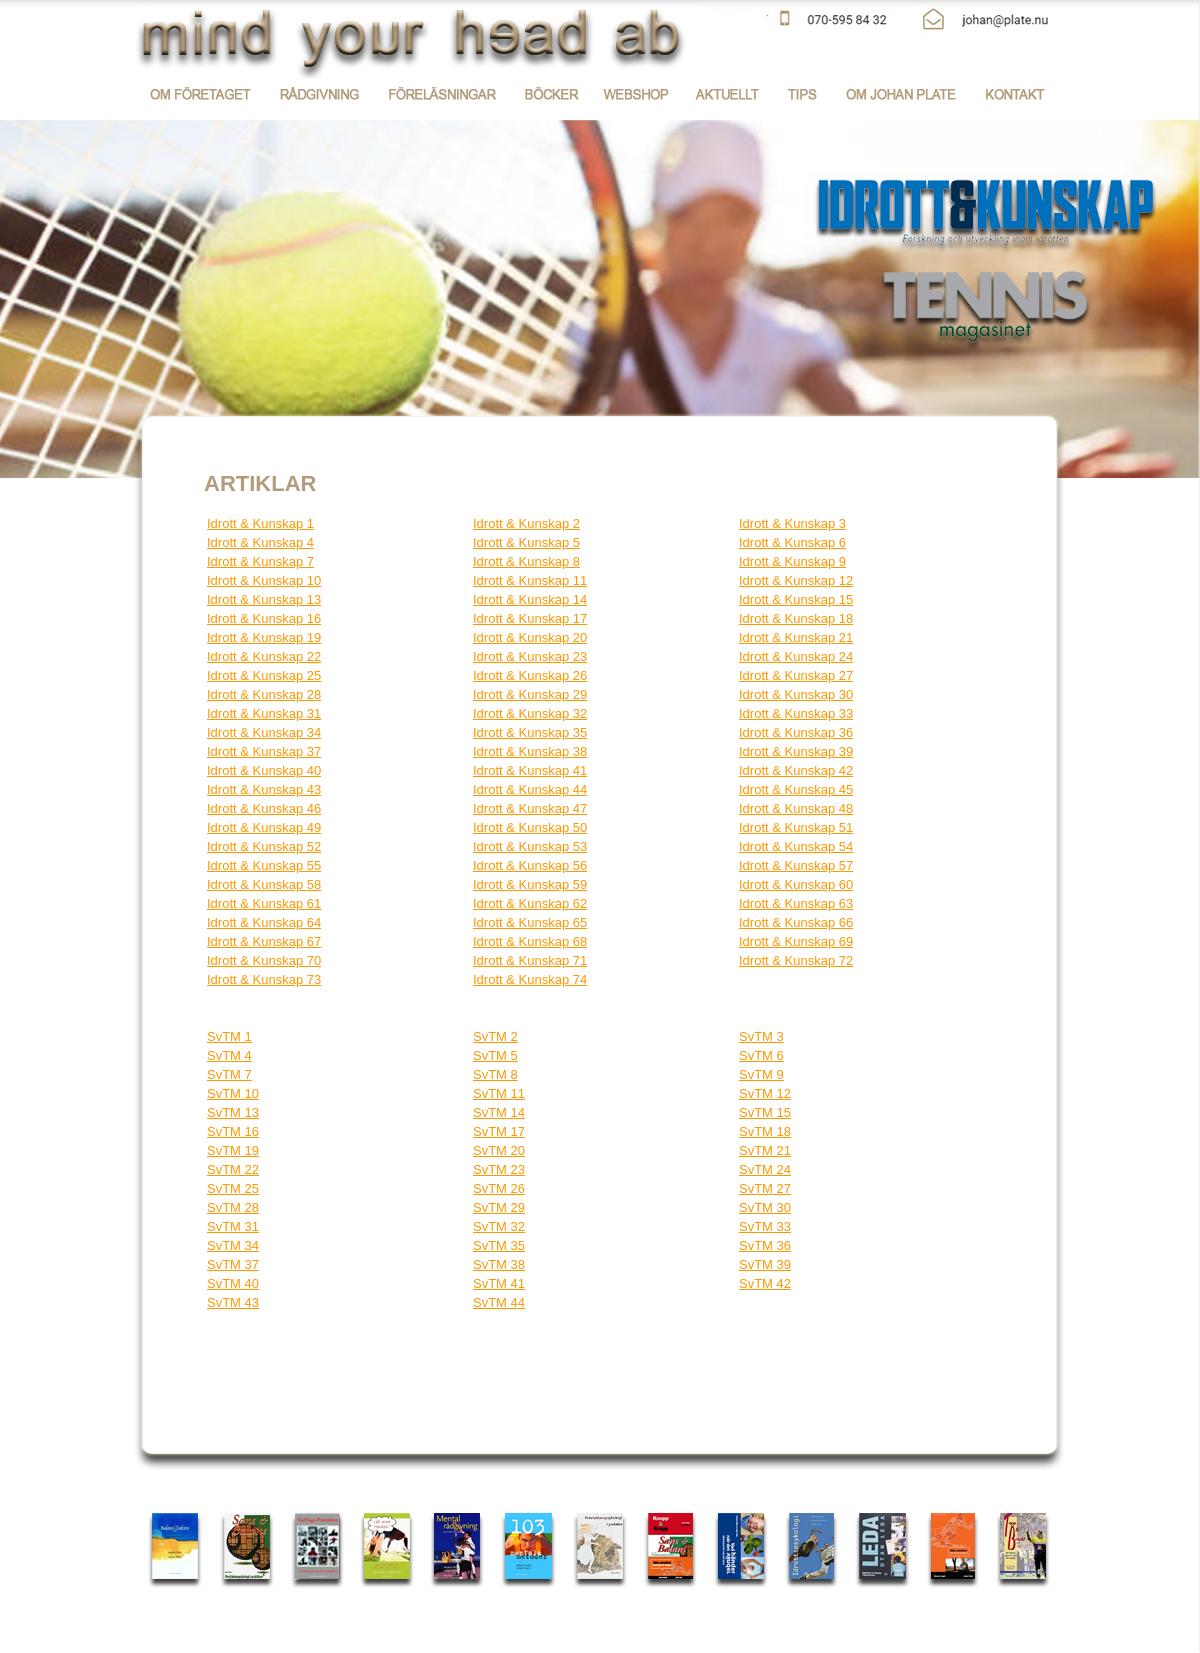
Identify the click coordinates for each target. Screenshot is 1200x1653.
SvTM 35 (499, 1245)
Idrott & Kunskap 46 (264, 808)
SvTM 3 (761, 1036)
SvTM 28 (233, 1207)
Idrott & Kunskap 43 (264, 789)
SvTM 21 (765, 1150)
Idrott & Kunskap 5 (526, 542)
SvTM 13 (233, 1112)
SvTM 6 (761, 1055)
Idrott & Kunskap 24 (796, 656)
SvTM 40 (233, 1283)
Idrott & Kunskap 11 (530, 580)
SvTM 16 (233, 1131)
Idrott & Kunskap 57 (796, 865)
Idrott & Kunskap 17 (530, 618)
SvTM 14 (499, 1112)
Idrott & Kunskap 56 (530, 865)
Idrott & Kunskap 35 (530, 732)
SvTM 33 (765, 1226)
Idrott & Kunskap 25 (264, 675)
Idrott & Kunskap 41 (530, 770)
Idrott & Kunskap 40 (264, 770)
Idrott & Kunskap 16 (264, 618)
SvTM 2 (495, 1036)
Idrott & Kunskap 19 (264, 637)
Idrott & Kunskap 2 (526, 523)
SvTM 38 (499, 1264)
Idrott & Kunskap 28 (264, 694)
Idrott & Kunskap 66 (796, 922)
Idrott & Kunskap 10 (264, 580)
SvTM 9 (761, 1074)
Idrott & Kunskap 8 (526, 561)
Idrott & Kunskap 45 (796, 789)
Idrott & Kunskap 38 (530, 751)
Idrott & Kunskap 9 (792, 561)
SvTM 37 (233, 1264)
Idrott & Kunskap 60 (796, 884)
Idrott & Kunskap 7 (260, 561)
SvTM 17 (499, 1131)
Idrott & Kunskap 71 (530, 960)
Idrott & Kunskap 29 (530, 694)
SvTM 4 (229, 1055)
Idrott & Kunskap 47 (530, 808)
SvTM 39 (765, 1264)
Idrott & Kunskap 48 (796, 808)
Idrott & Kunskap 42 (796, 770)
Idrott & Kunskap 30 (796, 694)
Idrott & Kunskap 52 (264, 846)
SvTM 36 (765, 1245)
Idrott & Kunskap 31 (264, 713)
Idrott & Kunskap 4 (260, 542)
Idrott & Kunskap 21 (796, 637)
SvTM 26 (499, 1188)
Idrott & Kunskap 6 (792, 542)
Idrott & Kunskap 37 (264, 751)
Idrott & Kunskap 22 (264, 656)
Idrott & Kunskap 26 (530, 675)
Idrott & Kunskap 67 (264, 941)
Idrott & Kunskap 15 (796, 599)
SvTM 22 (233, 1169)
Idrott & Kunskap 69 (796, 941)
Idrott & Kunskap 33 (796, 713)
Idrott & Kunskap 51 (796, 827)
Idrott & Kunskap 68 (530, 941)
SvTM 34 (233, 1245)
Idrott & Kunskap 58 (264, 884)
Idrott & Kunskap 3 (792, 523)
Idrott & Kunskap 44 (530, 789)
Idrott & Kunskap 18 (796, 618)
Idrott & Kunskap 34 (264, 732)
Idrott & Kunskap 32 (530, 713)
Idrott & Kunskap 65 (530, 922)
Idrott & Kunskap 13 (264, 599)
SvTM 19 (233, 1150)
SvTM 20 (499, 1150)
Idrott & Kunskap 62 (530, 903)
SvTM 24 (765, 1169)
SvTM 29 (499, 1207)
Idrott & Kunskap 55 (264, 865)
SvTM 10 (233, 1093)
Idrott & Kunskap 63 (796, 903)
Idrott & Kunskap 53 (530, 846)
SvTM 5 (495, 1055)
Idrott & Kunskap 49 (264, 827)
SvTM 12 (765, 1093)
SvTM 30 (765, 1207)
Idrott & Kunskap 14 (530, 599)
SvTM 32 (499, 1226)
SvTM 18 (765, 1131)
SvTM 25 (233, 1188)
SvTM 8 (495, 1074)
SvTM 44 (499, 1302)
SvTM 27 (765, 1188)
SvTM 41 (499, 1283)
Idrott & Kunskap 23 (530, 656)
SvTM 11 (499, 1093)
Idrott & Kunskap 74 (530, 979)
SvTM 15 (765, 1112)
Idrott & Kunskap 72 (796, 960)
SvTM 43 (233, 1302)
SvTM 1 (229, 1036)
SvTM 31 (233, 1226)
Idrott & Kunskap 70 (264, 960)
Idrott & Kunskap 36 (796, 732)
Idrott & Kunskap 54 (796, 846)
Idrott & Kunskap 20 (530, 637)
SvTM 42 (765, 1283)
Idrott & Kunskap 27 (796, 675)
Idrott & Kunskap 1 (260, 523)
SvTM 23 (499, 1169)
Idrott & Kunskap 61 (264, 903)
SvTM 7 (229, 1074)
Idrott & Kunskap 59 (530, 884)
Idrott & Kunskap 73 (264, 979)
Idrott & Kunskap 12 (796, 580)
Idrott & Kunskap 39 (796, 751)
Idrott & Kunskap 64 (264, 922)
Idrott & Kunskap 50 (530, 827)
